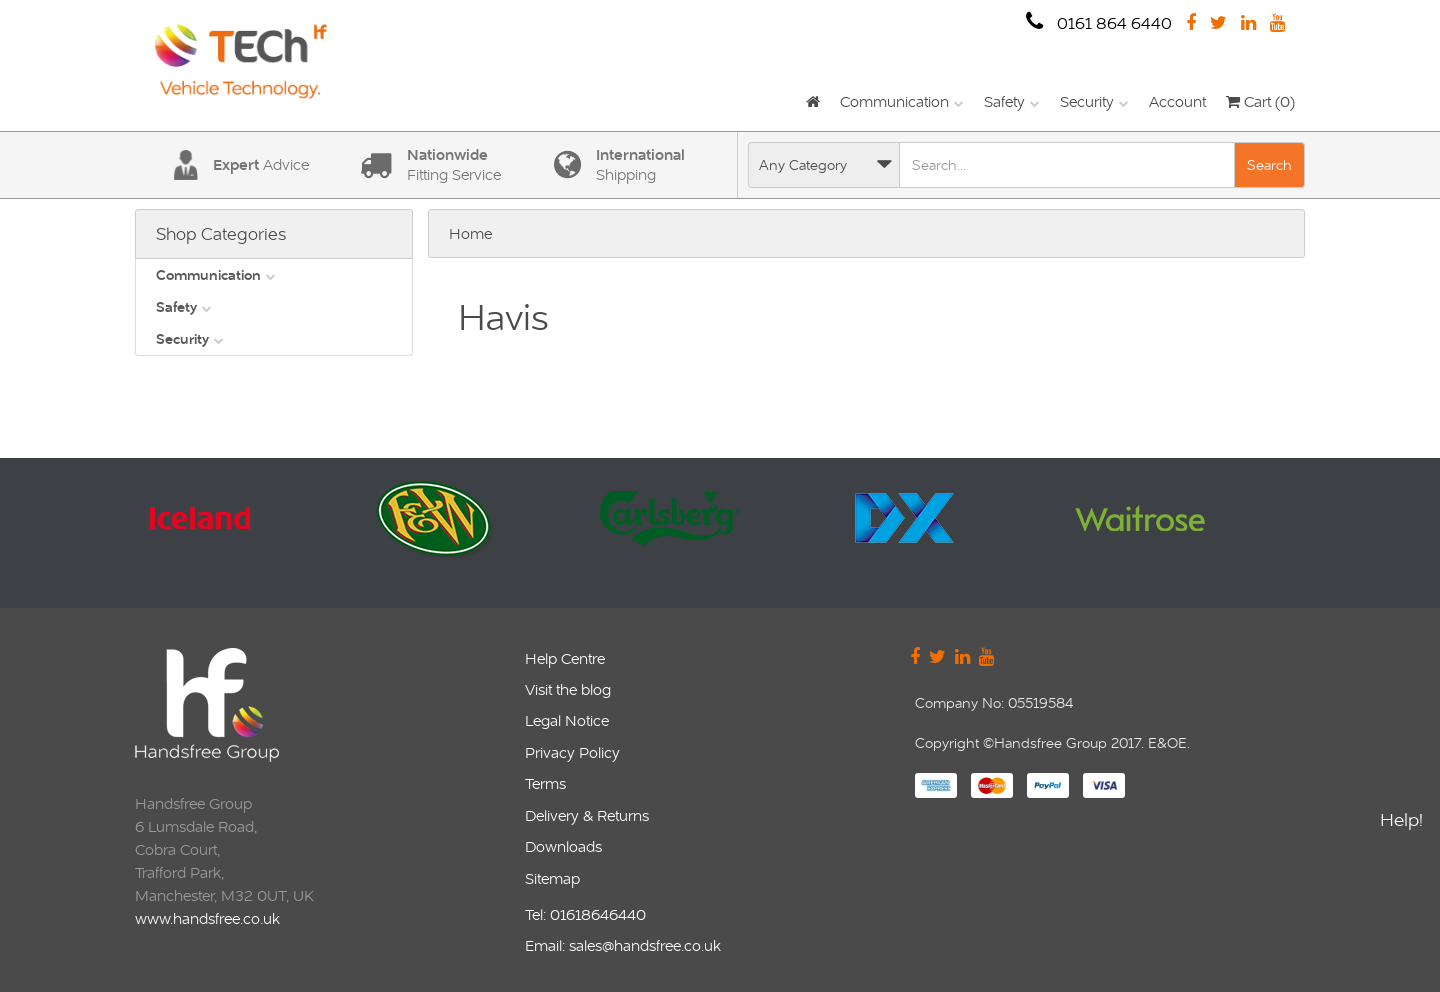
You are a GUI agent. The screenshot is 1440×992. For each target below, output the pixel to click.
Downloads (563, 846)
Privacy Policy (572, 752)
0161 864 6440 (1099, 22)
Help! (1401, 822)
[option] (247, 533)
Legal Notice (567, 720)
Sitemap (552, 878)
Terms (545, 783)
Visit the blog (568, 689)
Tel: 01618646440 (585, 914)
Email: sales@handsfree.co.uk (623, 945)
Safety (1004, 101)
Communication (894, 101)
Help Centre (565, 658)
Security (1087, 101)
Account (1177, 101)
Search (1269, 165)
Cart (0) (1260, 101)
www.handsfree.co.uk (207, 918)
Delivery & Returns (587, 815)
